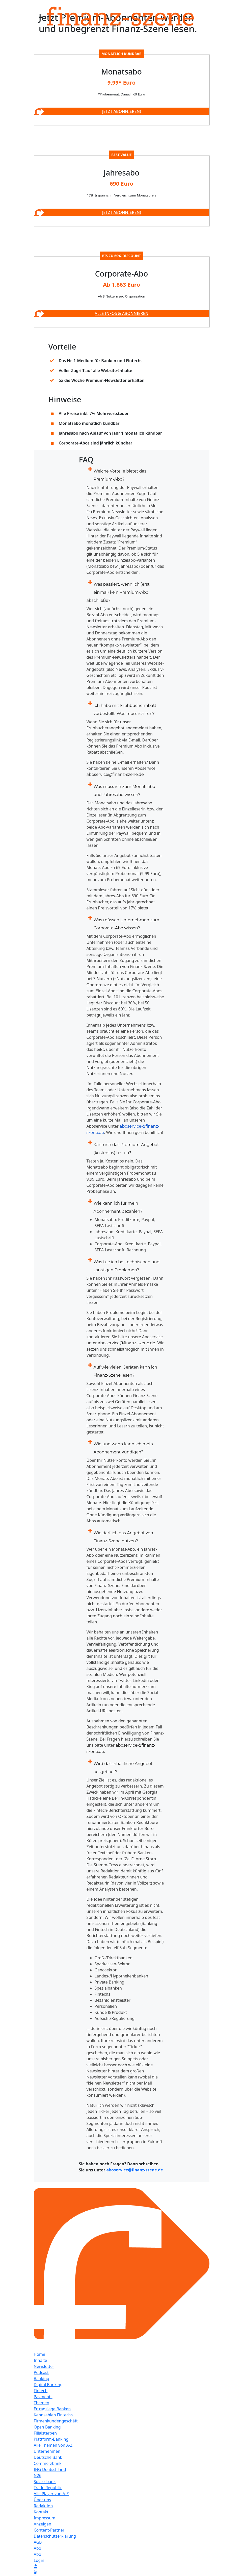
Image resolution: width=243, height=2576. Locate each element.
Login (39, 2560)
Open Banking (47, 2427)
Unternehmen (47, 2451)
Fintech (41, 2390)
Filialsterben (45, 2433)
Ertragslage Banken (52, 2409)
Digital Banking (48, 2384)
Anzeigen (42, 2524)
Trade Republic (48, 2487)
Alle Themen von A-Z (53, 2445)
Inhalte (40, 2360)
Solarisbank (45, 2481)
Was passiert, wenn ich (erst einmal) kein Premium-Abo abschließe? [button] (118, 592)
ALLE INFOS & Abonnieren (121, 313)
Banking (41, 2378)
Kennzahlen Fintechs (53, 2415)
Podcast (41, 2372)
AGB (38, 2542)
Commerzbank (48, 2463)
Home (39, 2354)
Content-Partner (49, 2530)
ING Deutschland (50, 2469)
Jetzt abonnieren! (121, 111)
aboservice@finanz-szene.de (115, 774)
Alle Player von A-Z (51, 2493)
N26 (37, 2475)
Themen (41, 2403)
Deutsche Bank (48, 2457)
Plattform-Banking (51, 2439)
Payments (43, 2396)
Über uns (42, 2500)
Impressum (45, 2518)
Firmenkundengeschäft (56, 2421)
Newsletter (44, 2366)
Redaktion (43, 2506)
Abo (37, 2548)
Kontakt (41, 2512)
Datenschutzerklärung (55, 2536)
